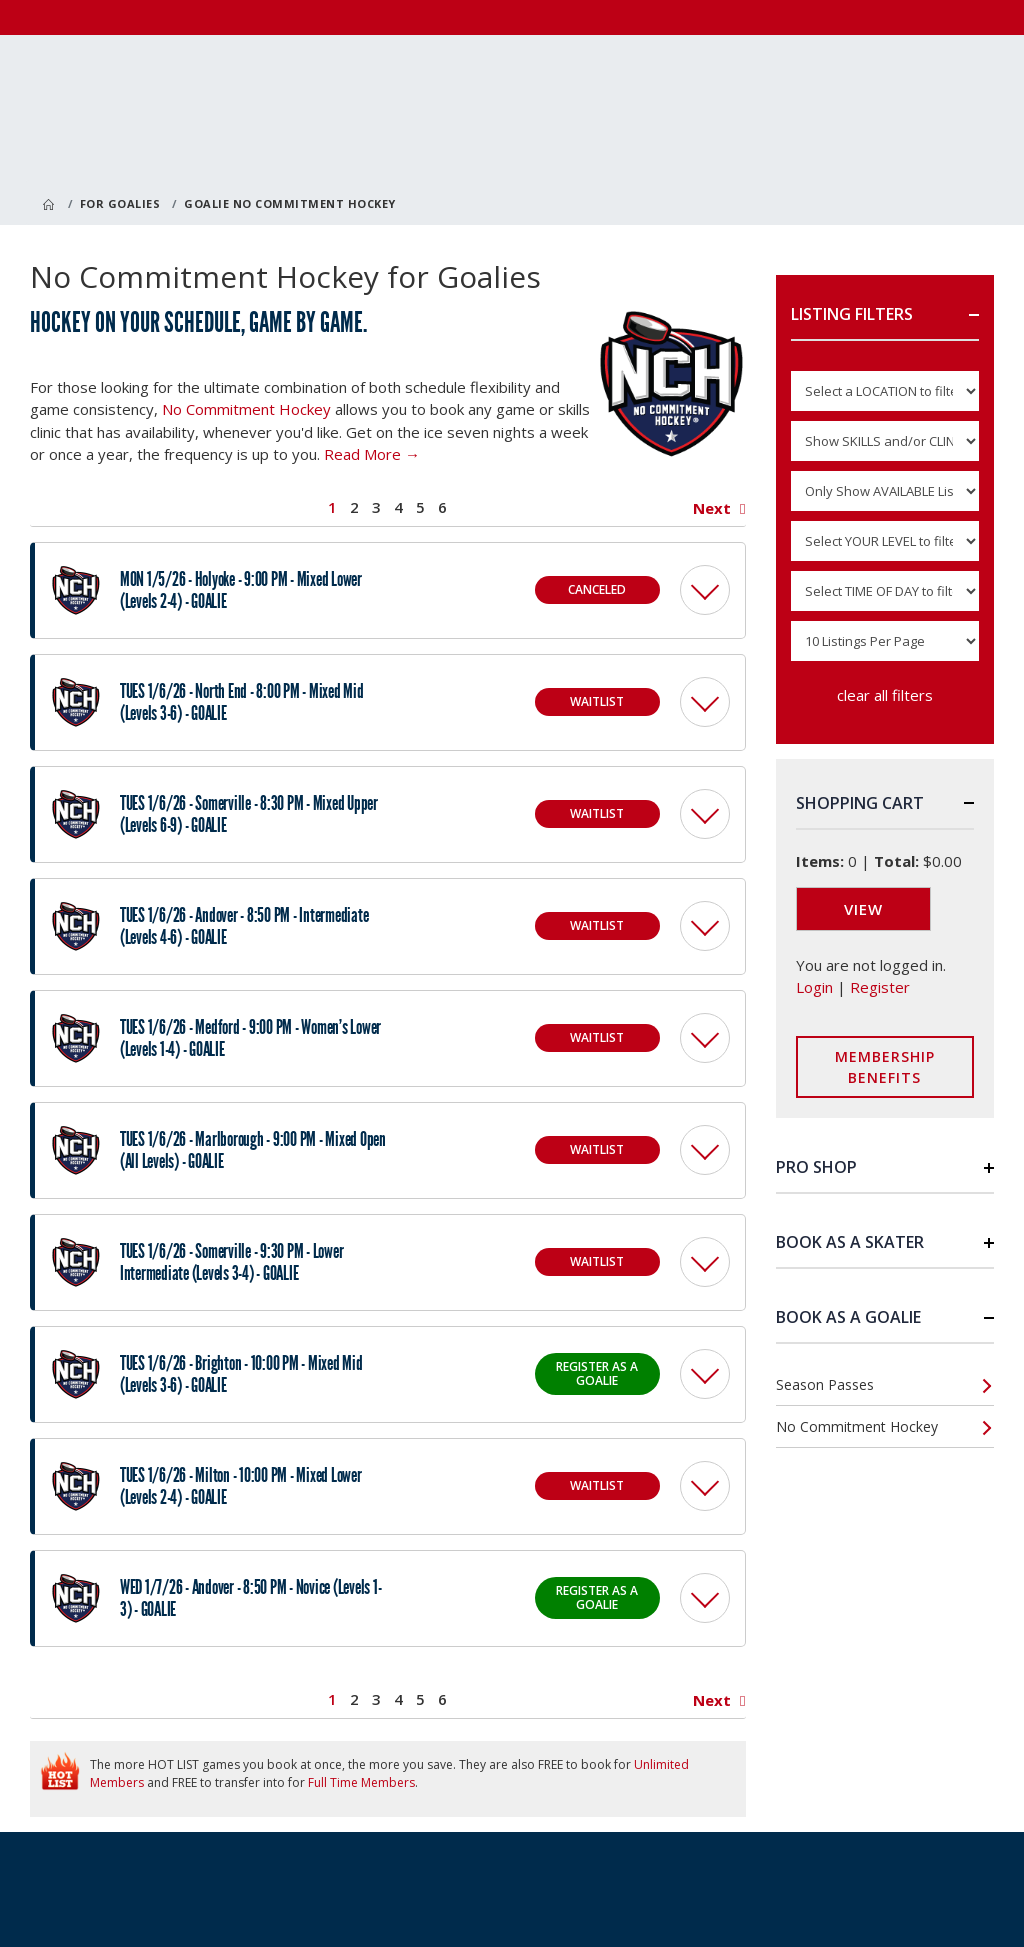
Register (880, 987)
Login (814, 987)
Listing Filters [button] (852, 314)
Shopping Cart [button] (860, 803)
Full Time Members (361, 1782)
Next (712, 508)
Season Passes (825, 1384)
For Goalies (120, 203)
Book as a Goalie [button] (848, 1317)
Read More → (372, 454)
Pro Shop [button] (816, 1167)
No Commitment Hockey (246, 409)
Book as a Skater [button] (850, 1242)
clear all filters (885, 695)
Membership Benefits (885, 1067)
